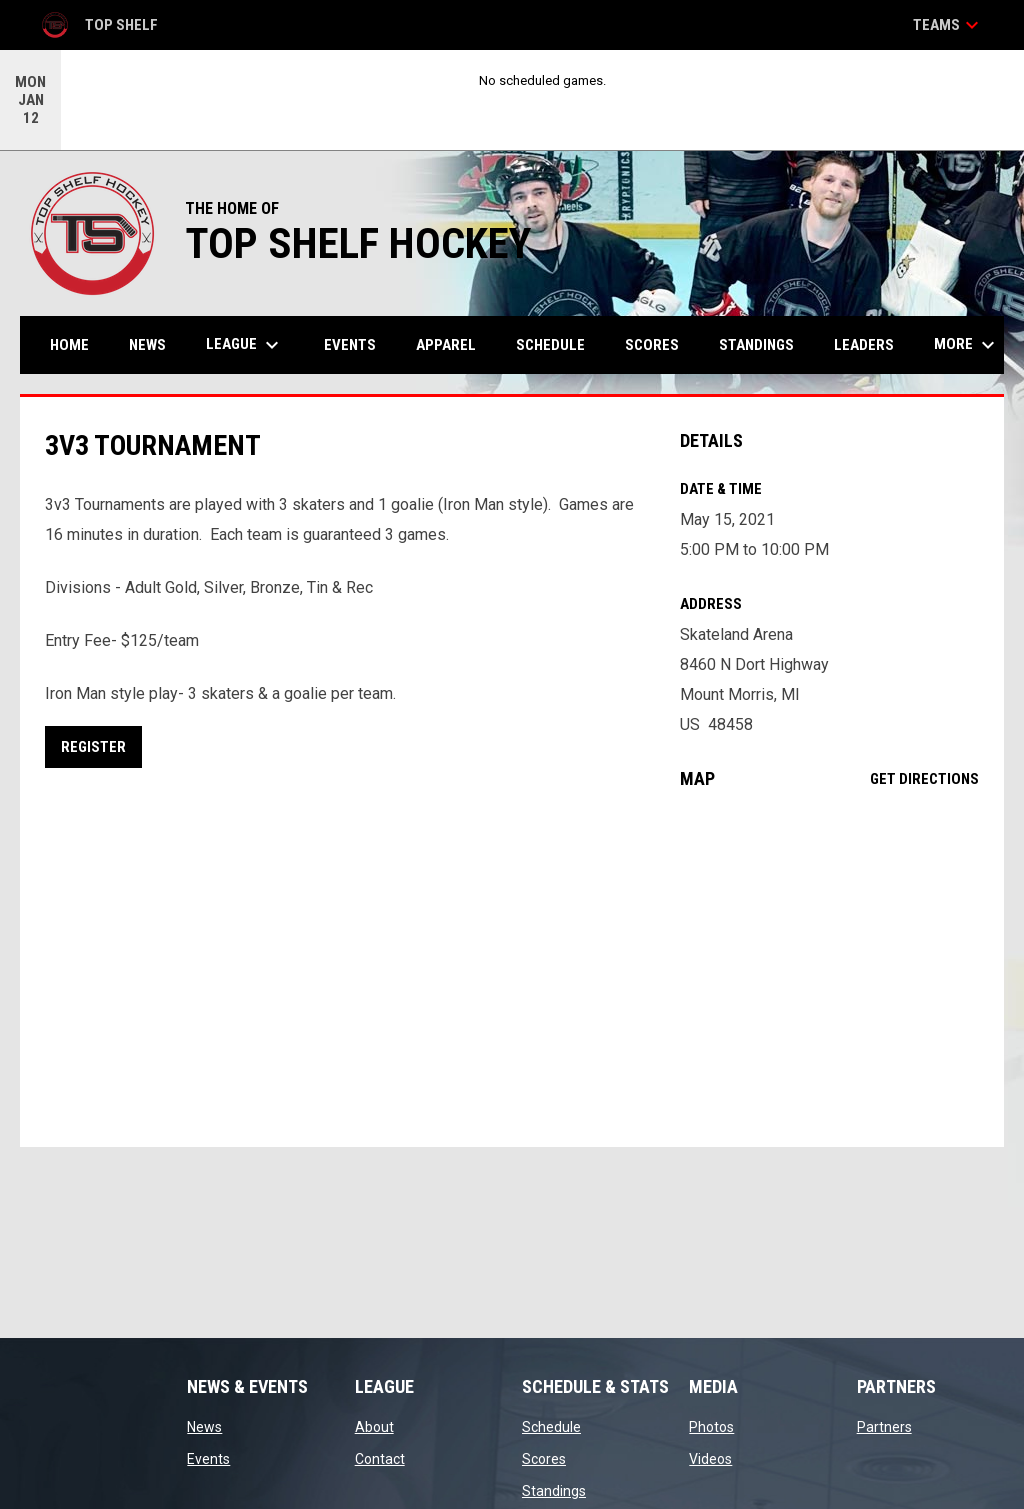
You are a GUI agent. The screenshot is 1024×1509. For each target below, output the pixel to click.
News (204, 1427)
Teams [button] (948, 25)
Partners (884, 1427)
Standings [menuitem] (756, 345)
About (374, 1427)
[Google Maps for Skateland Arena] (829, 968)
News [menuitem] (147, 345)
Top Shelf (99, 25)
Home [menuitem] (69, 345)
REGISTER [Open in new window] (93, 747)
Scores (544, 1459)
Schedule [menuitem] (550, 345)
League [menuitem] (245, 345)
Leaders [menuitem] (864, 345)
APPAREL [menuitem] (446, 345)
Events (208, 1459)
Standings (554, 1491)
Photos (711, 1427)
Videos (710, 1459)
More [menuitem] (967, 345)
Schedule (551, 1427)
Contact (380, 1459)
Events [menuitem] (350, 345)
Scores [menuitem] (652, 345)
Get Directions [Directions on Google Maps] (924, 779)
